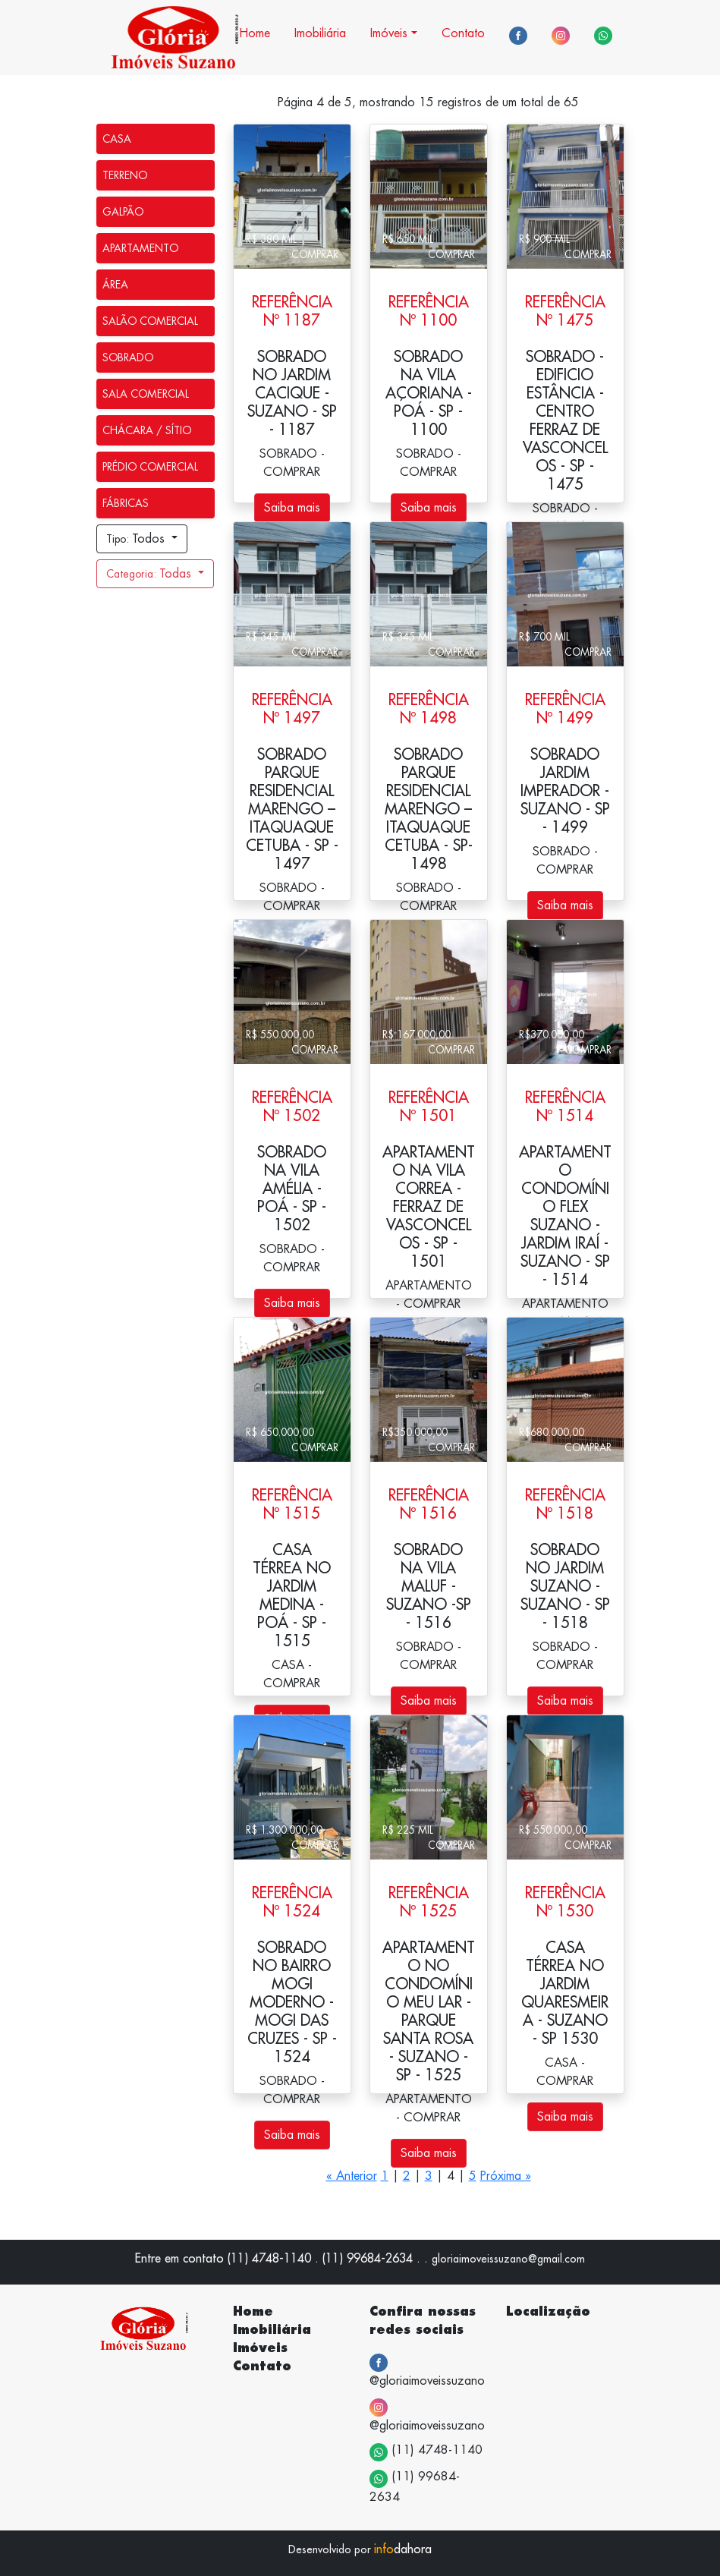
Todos (137, 539)
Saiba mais (292, 508)
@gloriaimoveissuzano (427, 2370)
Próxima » (505, 2176)
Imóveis (388, 33)
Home (254, 33)
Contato (463, 33)
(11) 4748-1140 (426, 2452)
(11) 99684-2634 (414, 2486)
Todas (150, 574)
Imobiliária (320, 33)
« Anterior (351, 2176)
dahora (403, 2549)
